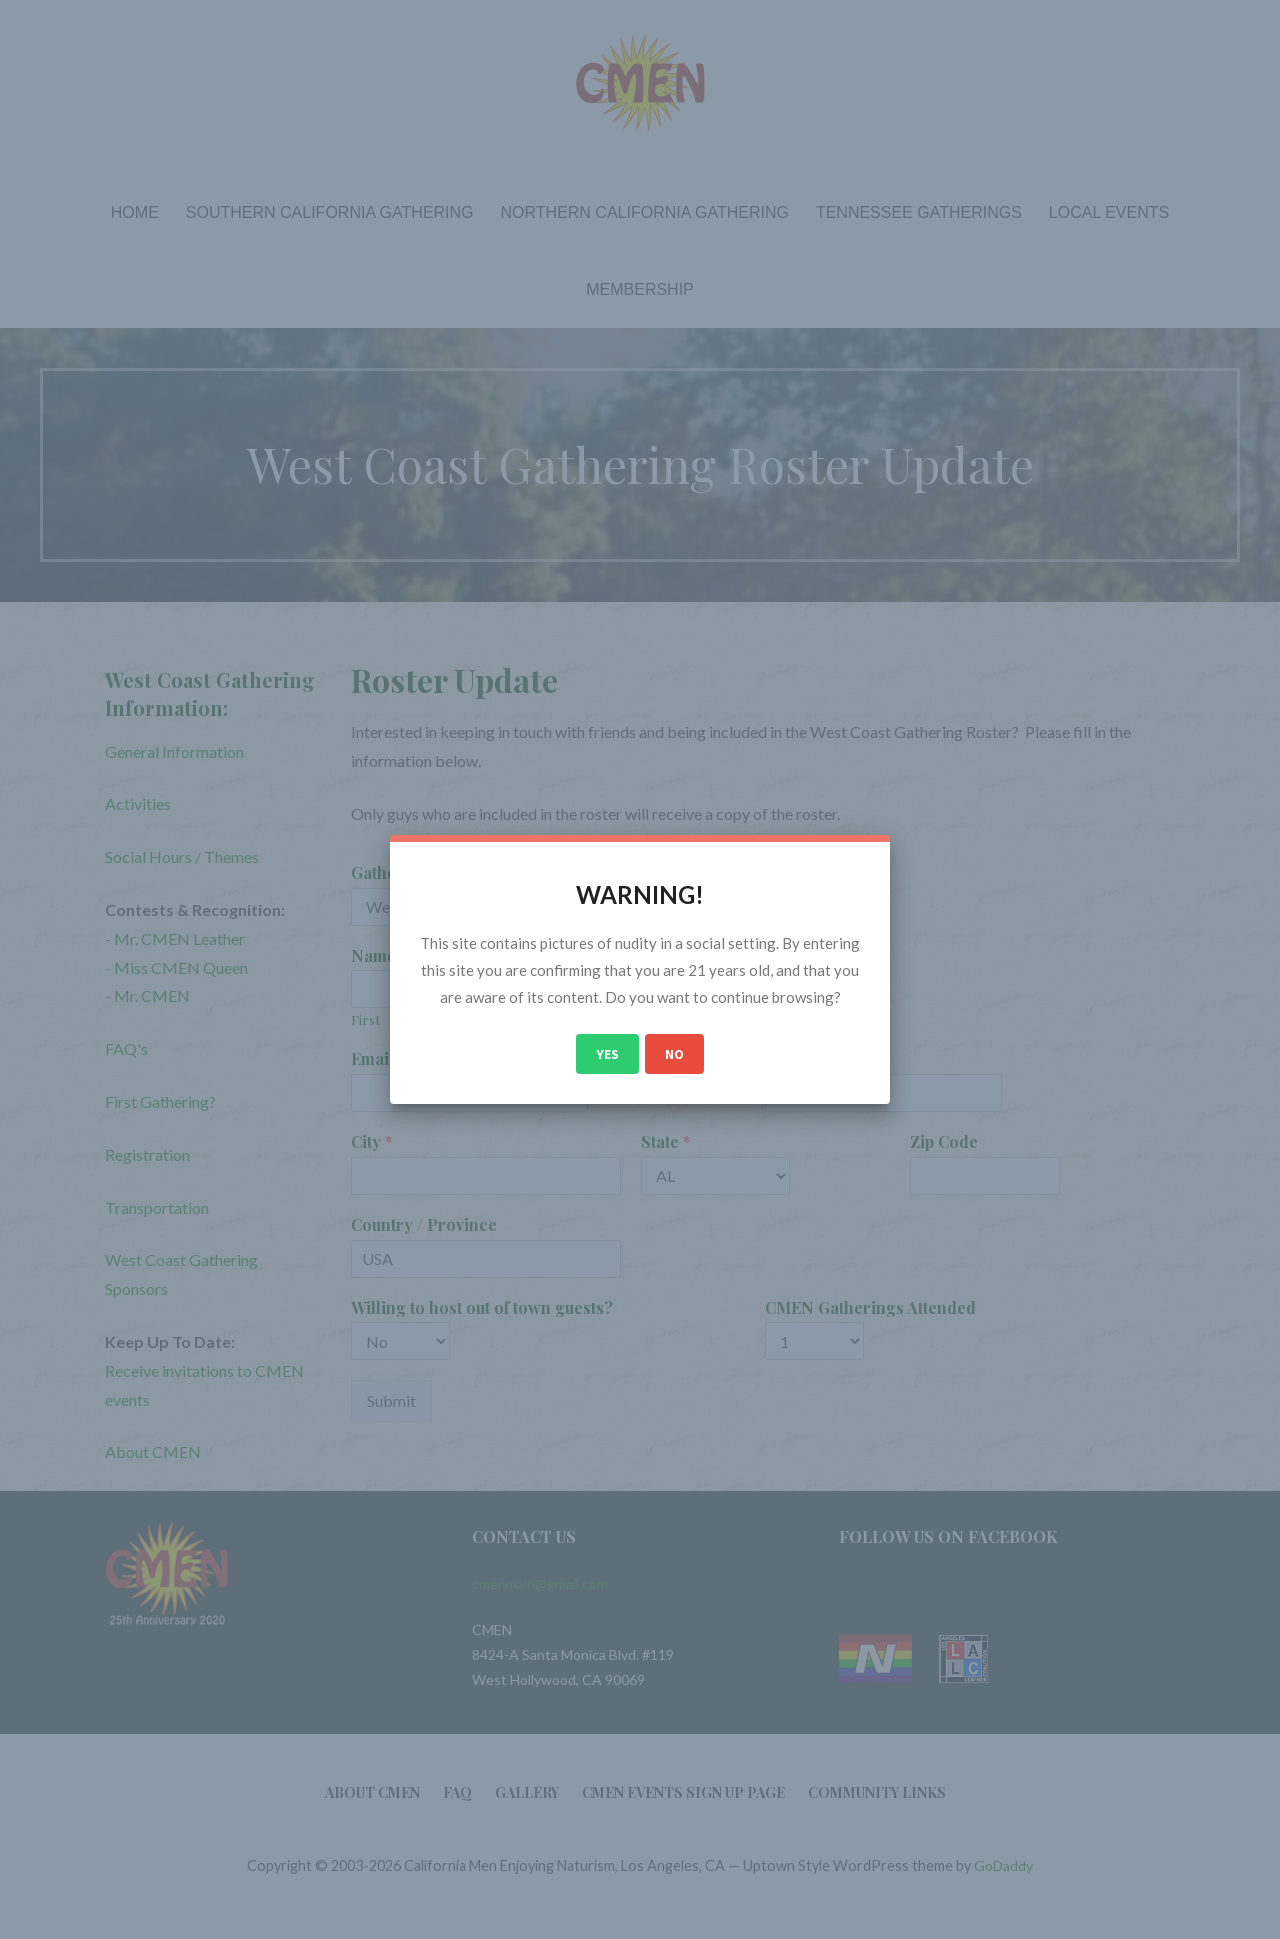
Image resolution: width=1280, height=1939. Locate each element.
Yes (607, 1054)
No (674, 1054)
